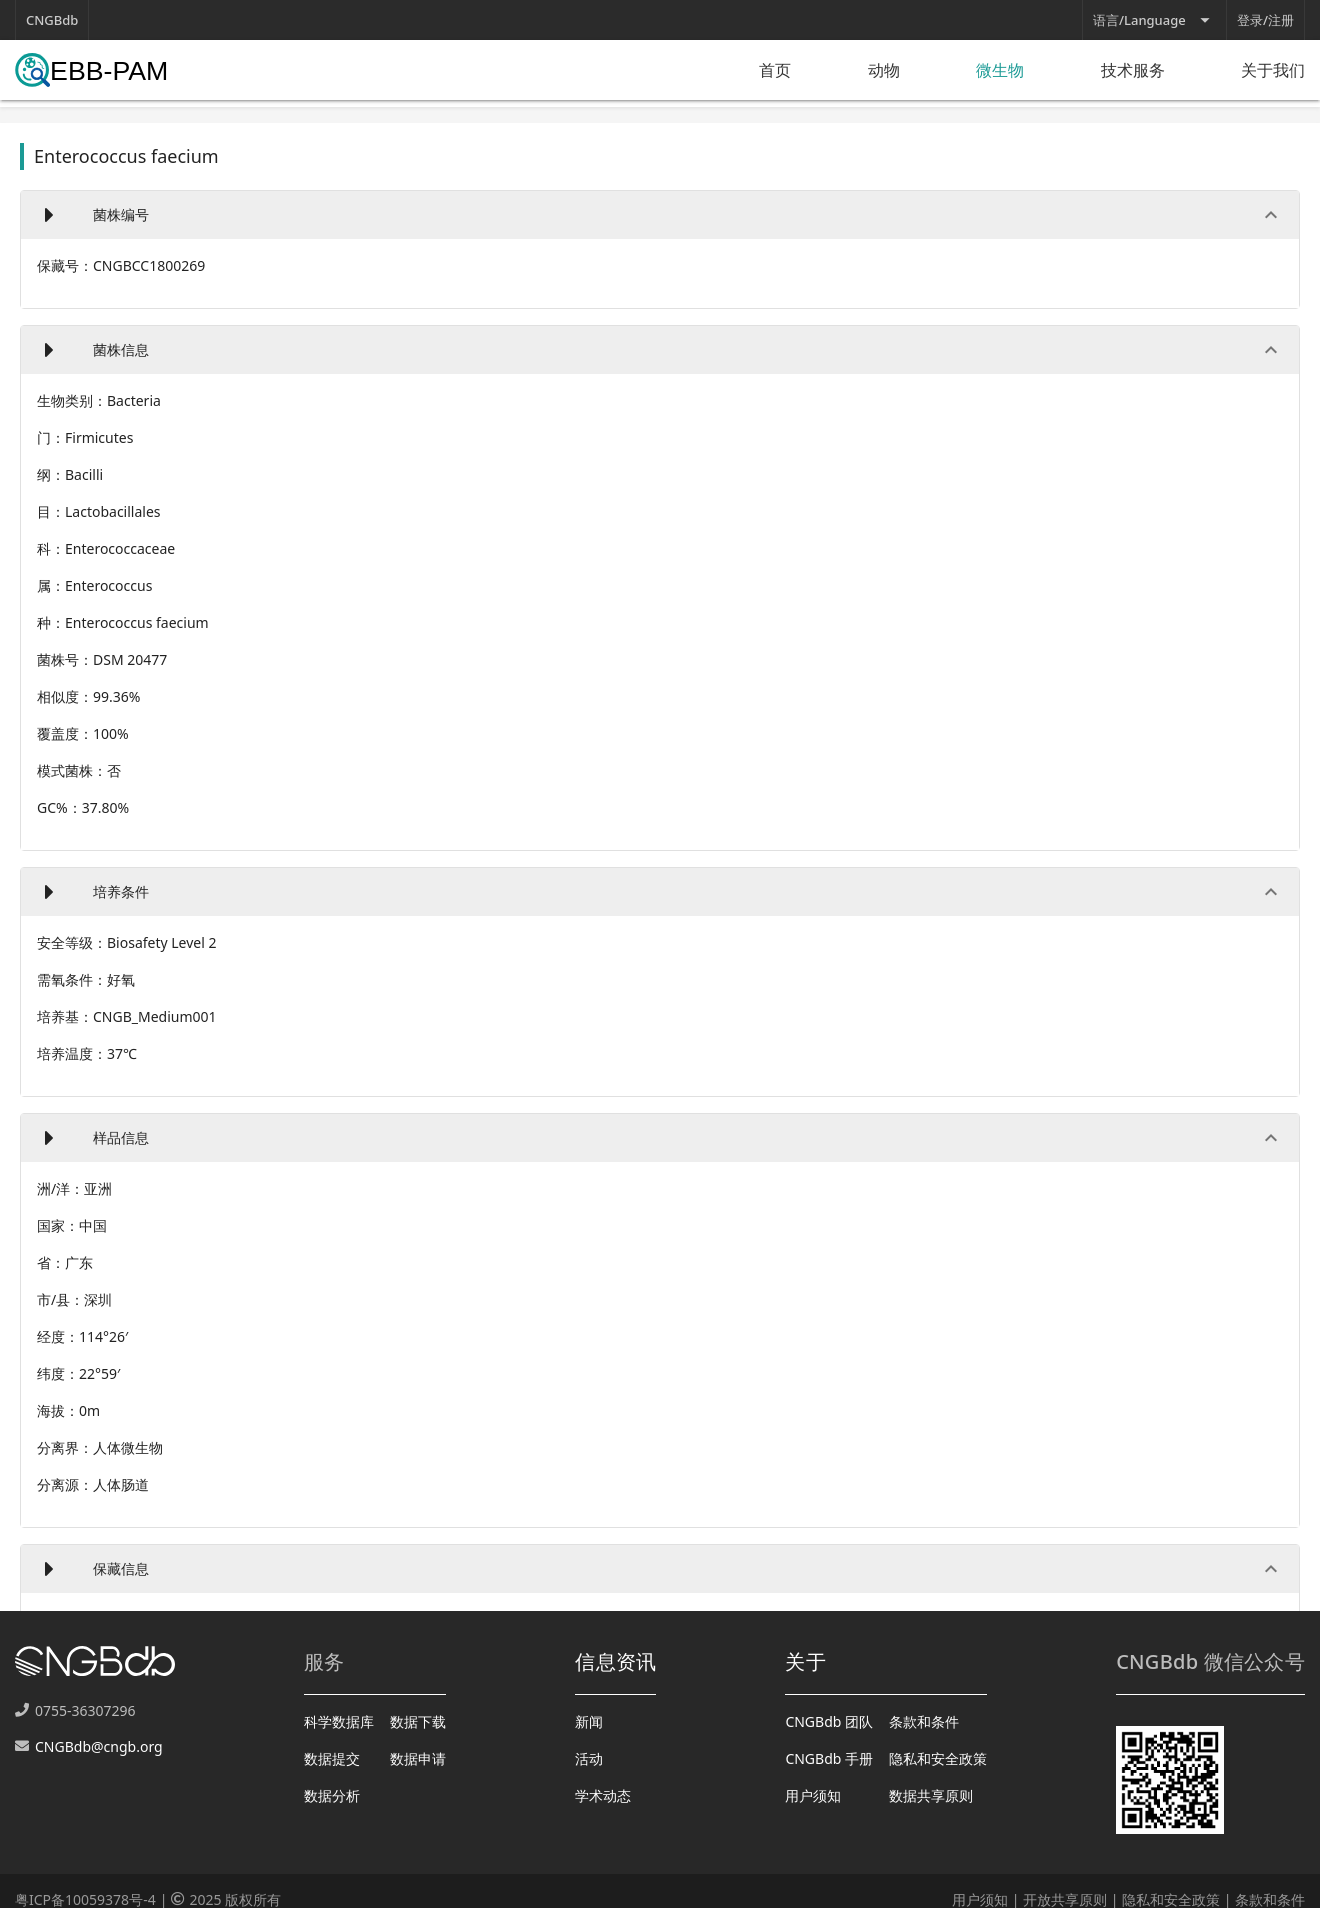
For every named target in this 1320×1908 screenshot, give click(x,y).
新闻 (589, 1721)
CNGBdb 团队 (829, 1721)
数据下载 (418, 1721)
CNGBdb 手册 (829, 1758)
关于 (805, 1661)
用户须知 (813, 1795)
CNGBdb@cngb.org (99, 1746)
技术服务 (1133, 70)
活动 (589, 1758)
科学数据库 (339, 1721)
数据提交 (332, 1758)
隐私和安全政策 (938, 1758)
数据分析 (332, 1795)
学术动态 (603, 1795)
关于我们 (1273, 70)
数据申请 (418, 1758)
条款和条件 (924, 1721)
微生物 (1000, 70)
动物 (884, 70)
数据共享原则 (931, 1795)
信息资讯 (615, 1661)
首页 (775, 70)
